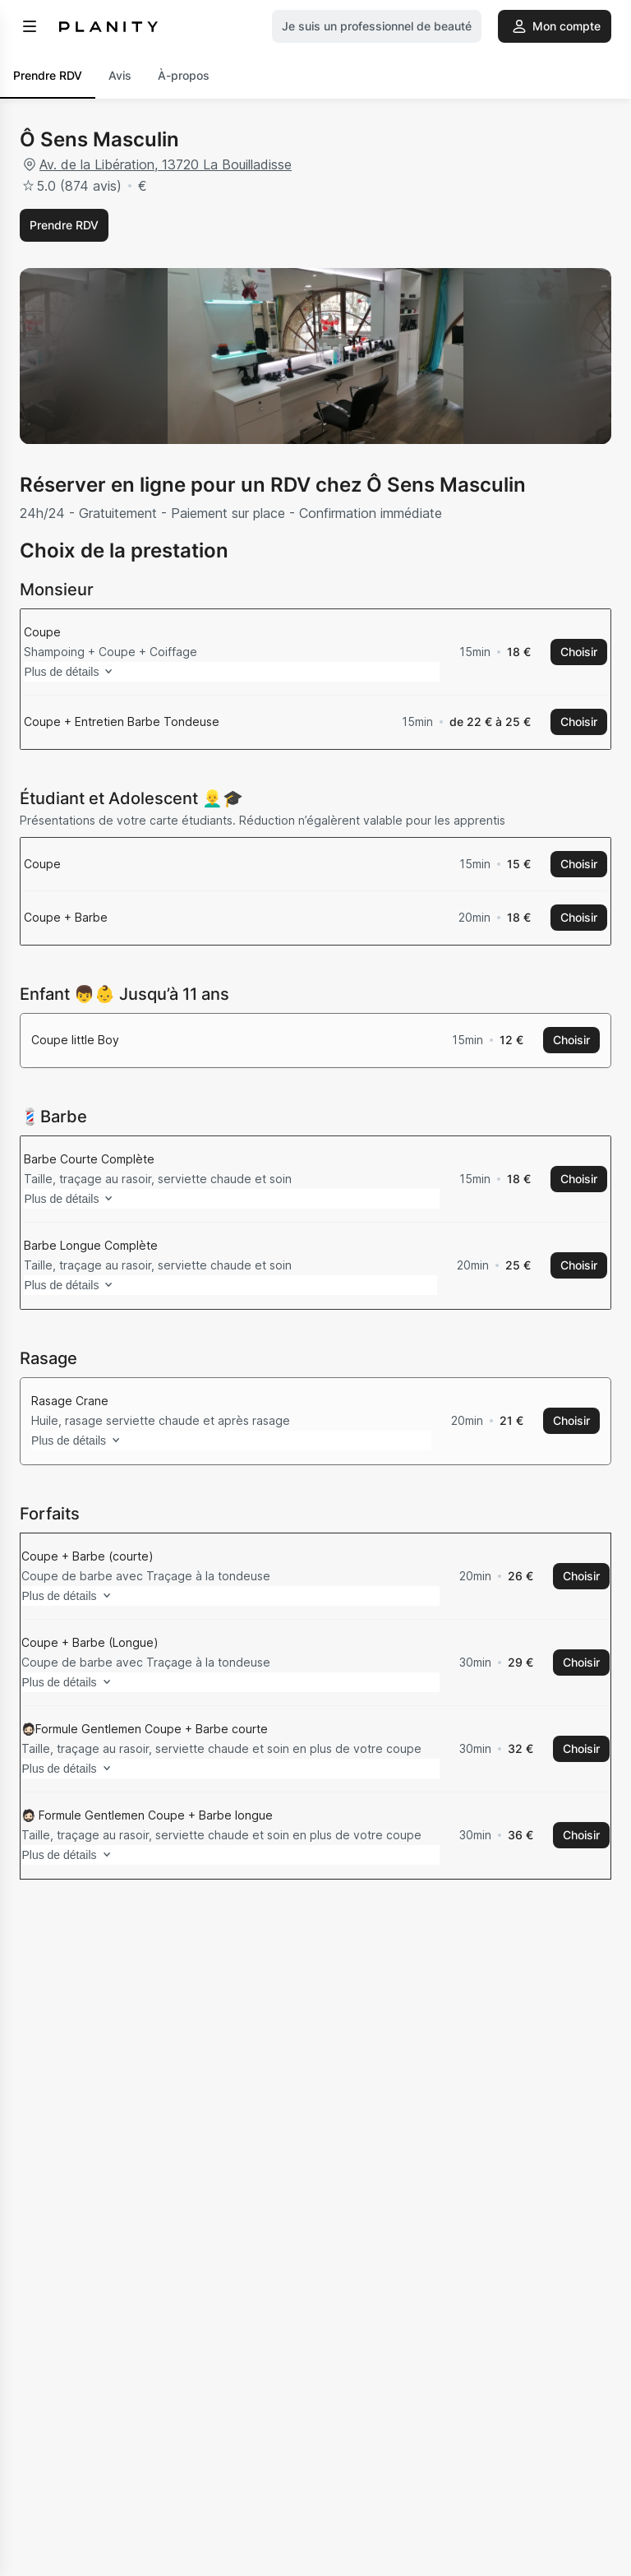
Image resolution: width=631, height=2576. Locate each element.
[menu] (29, 26)
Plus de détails (94, 1650)
